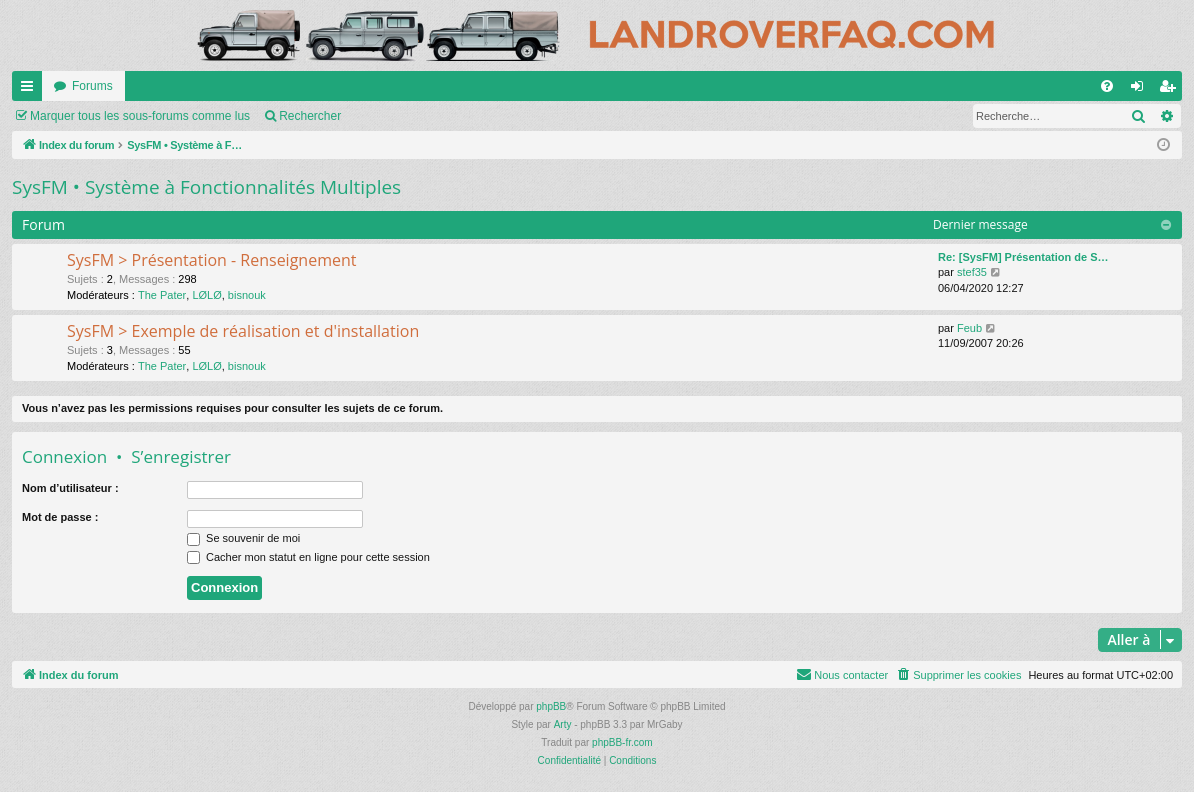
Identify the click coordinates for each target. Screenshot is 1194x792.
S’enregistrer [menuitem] (1171, 90)
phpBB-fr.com (622, 742)
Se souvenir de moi (243, 538)
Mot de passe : (60, 517)
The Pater (162, 295)
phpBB (551, 706)
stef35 (972, 272)
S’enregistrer (181, 456)
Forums (92, 86)
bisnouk (247, 295)
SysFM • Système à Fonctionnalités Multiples (206, 187)
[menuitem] (1107, 86)
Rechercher (310, 116)
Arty (563, 724)
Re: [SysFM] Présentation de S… (1023, 257)
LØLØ (206, 295)
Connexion (64, 456)
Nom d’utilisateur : (70, 488)
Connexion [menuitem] (1141, 90)
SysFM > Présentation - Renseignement (211, 260)
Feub (969, 328)
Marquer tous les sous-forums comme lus (140, 116)
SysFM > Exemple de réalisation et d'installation (243, 331)
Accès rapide (31, 90)
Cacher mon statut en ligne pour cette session (308, 557)
